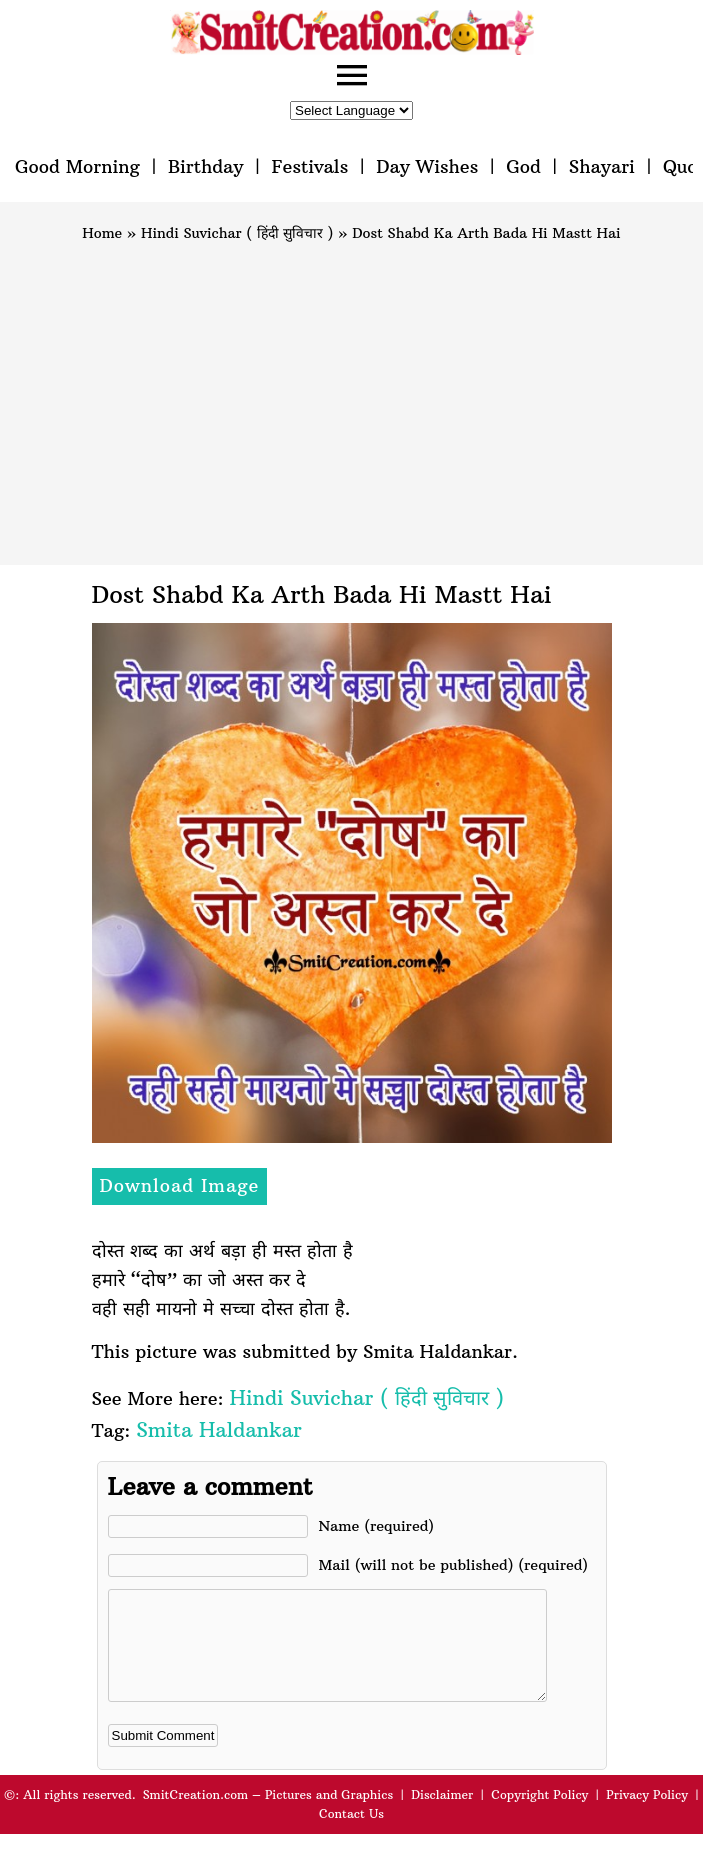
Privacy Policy (647, 1815)
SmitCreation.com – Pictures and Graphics (268, 1815)
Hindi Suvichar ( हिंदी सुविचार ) (237, 233)
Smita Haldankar (218, 1429)
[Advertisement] (351, 395)
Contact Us (351, 1834)
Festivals (309, 166)
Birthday (206, 166)
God (523, 166)
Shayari (602, 166)
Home (102, 233)
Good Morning (77, 166)
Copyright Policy (539, 1815)
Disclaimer (442, 1815)
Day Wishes (427, 166)
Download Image (180, 1185)
